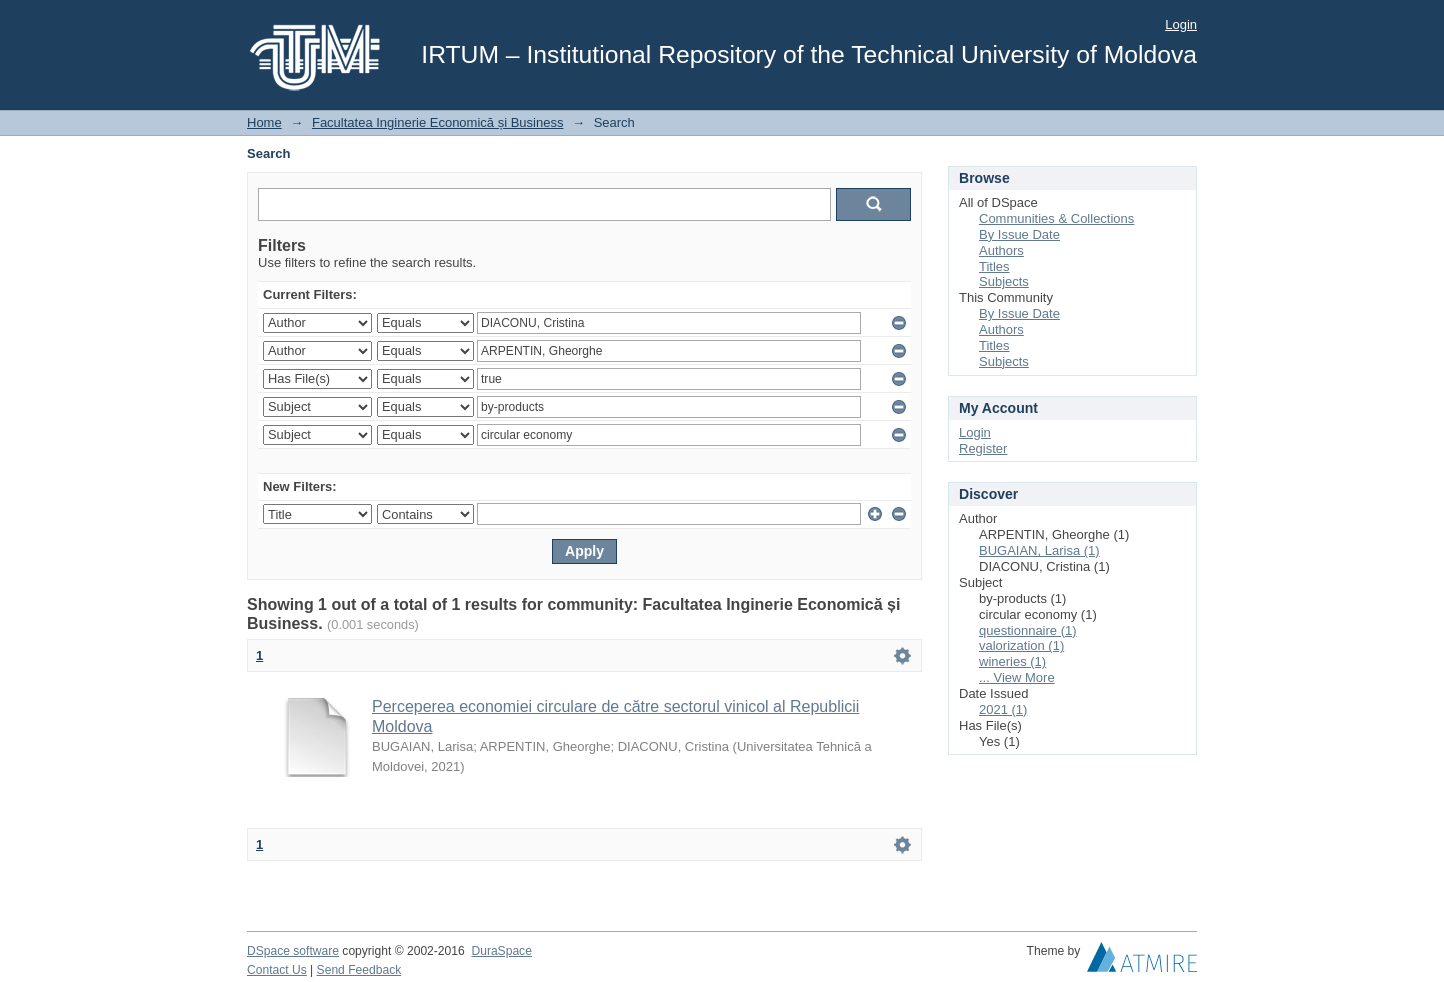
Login (1181, 24)
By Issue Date (1019, 234)
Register (983, 448)
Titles (994, 266)
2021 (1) (1003, 709)
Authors (1001, 250)
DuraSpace (501, 951)
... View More (1017, 677)
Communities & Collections (1056, 218)
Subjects (1004, 281)
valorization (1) (1021, 645)
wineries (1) (1012, 661)
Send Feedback (359, 970)
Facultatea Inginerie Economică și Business (437, 122)
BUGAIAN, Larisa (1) (1039, 550)
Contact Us (277, 970)
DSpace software (293, 951)
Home (264, 122)
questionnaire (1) (1028, 630)
